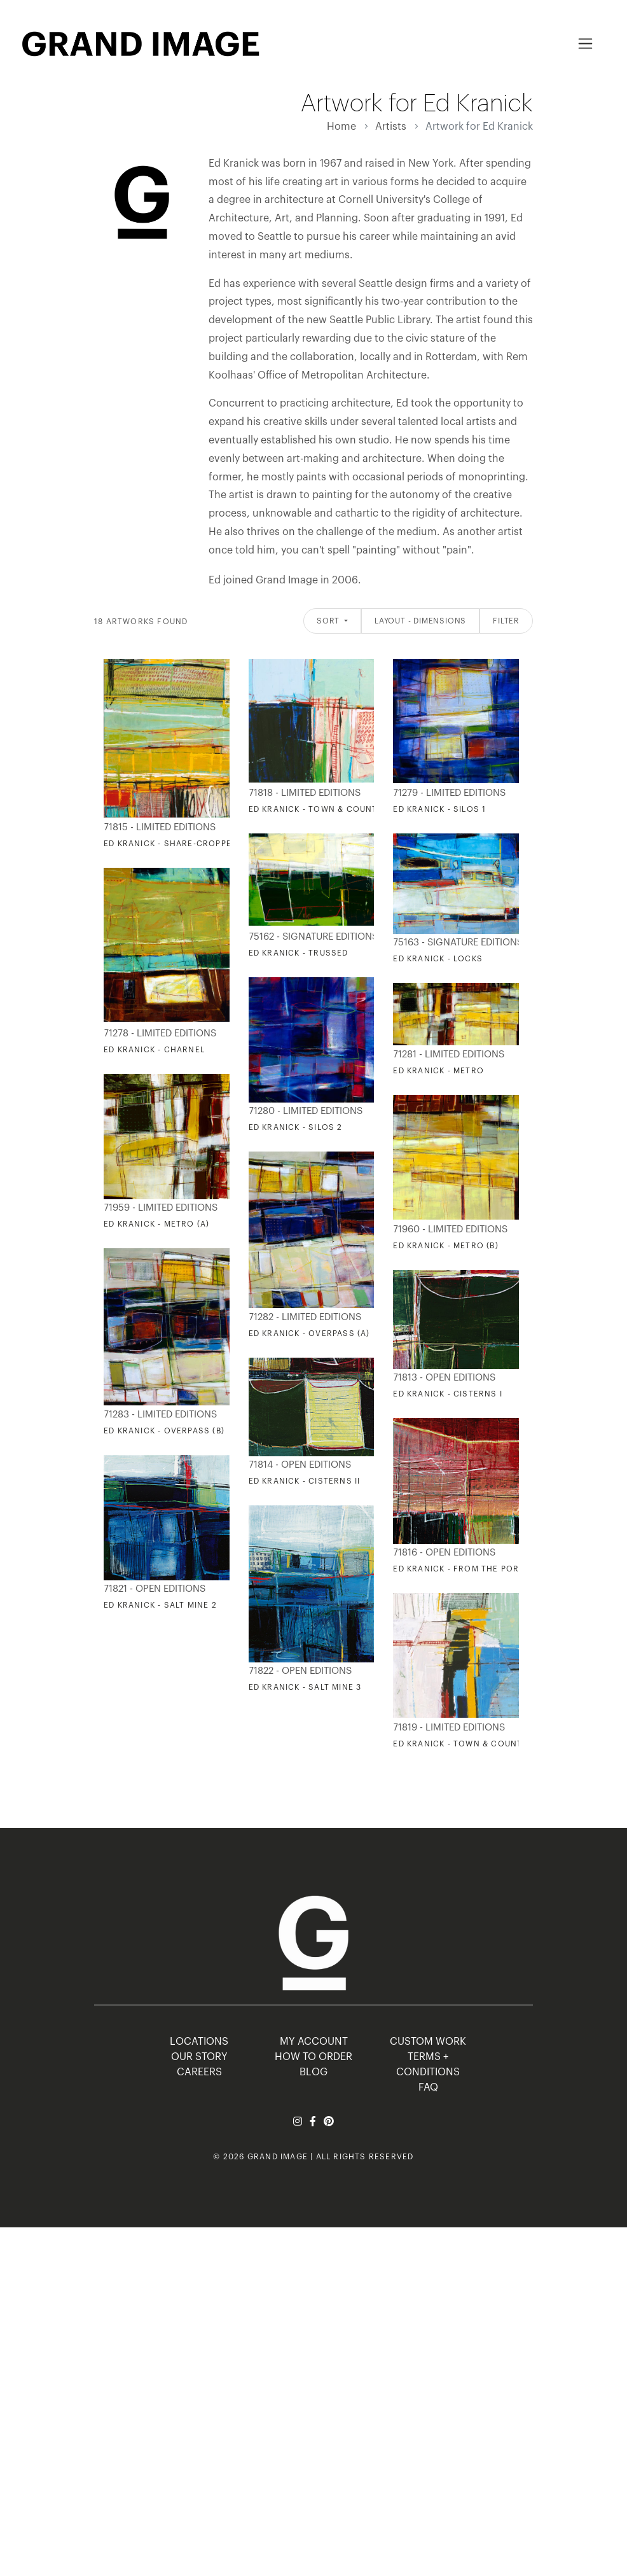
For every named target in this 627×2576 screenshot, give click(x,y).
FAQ (428, 2087)
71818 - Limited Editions (305, 793)
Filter (506, 621)
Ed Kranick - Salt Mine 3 (305, 1687)
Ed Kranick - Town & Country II (467, 1744)
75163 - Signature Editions (453, 942)
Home (341, 127)
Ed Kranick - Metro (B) (445, 1246)
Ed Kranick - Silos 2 (296, 1127)
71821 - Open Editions (154, 1589)
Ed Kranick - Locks (438, 959)
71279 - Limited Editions (449, 793)
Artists (390, 127)
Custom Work (428, 2041)
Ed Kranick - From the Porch (462, 1569)
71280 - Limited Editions (305, 1111)
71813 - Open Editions (444, 1377)
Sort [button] (329, 621)
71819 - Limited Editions (449, 1727)
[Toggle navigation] (585, 43)
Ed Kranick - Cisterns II (305, 1481)
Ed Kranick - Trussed (298, 953)
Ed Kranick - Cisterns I (447, 1394)
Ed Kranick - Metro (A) (156, 1224)
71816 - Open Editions (444, 1552)
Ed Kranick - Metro (438, 1071)
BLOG (313, 2072)
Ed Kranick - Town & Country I (321, 809)
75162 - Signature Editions (309, 937)
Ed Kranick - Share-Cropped (170, 843)
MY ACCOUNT (314, 2041)
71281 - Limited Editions (448, 1054)
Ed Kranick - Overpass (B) (164, 1431)
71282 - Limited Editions (305, 1317)
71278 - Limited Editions (160, 1033)
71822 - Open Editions (300, 1671)
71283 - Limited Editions (160, 1414)
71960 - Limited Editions (450, 1229)
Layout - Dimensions (420, 621)
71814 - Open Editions (300, 1465)
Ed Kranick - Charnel (154, 1050)
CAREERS (199, 2072)
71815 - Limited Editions (160, 827)
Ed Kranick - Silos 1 (439, 809)
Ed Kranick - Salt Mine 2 (160, 1605)
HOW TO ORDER (313, 2057)
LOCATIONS (199, 2041)
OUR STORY (199, 2057)
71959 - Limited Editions (160, 1208)
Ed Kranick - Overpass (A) (309, 1333)
